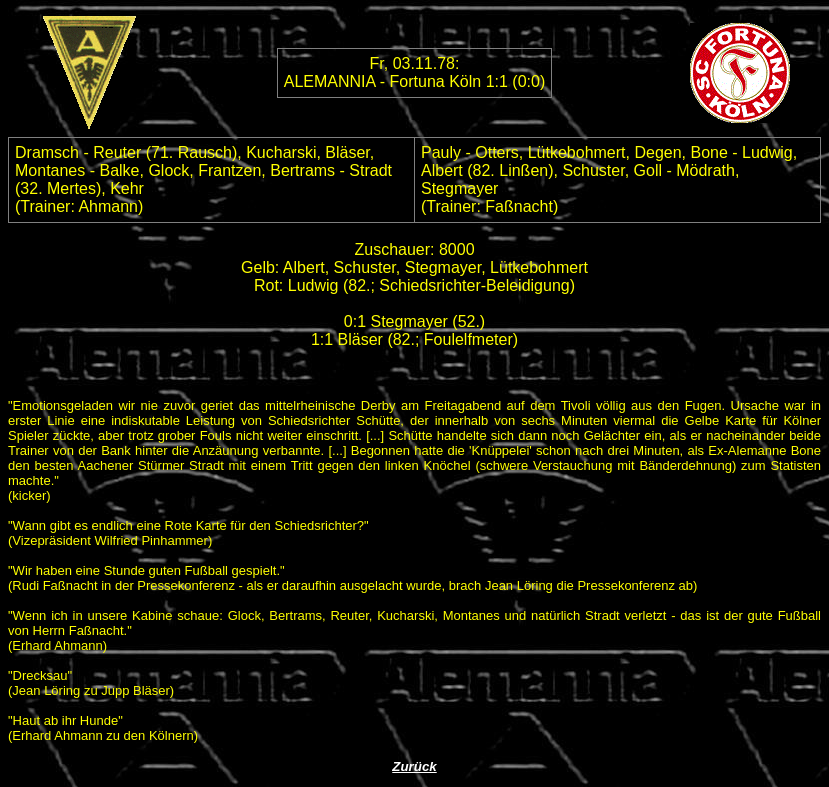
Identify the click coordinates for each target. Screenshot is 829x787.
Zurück (414, 766)
